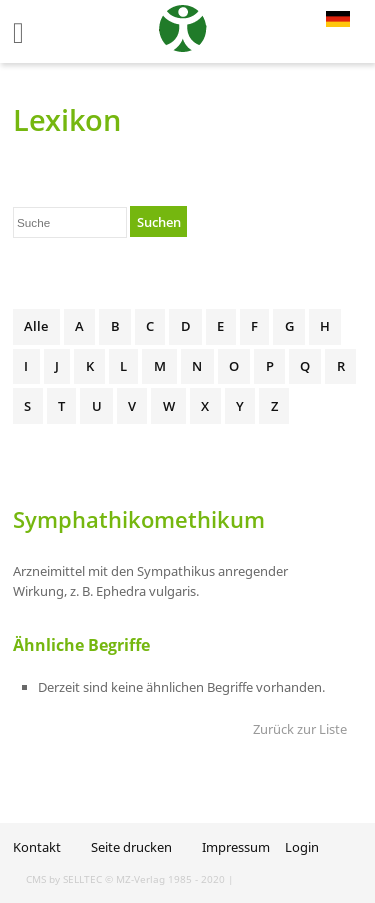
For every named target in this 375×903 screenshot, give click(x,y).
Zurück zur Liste (300, 729)
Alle (36, 326)
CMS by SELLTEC (64, 879)
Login (302, 847)
